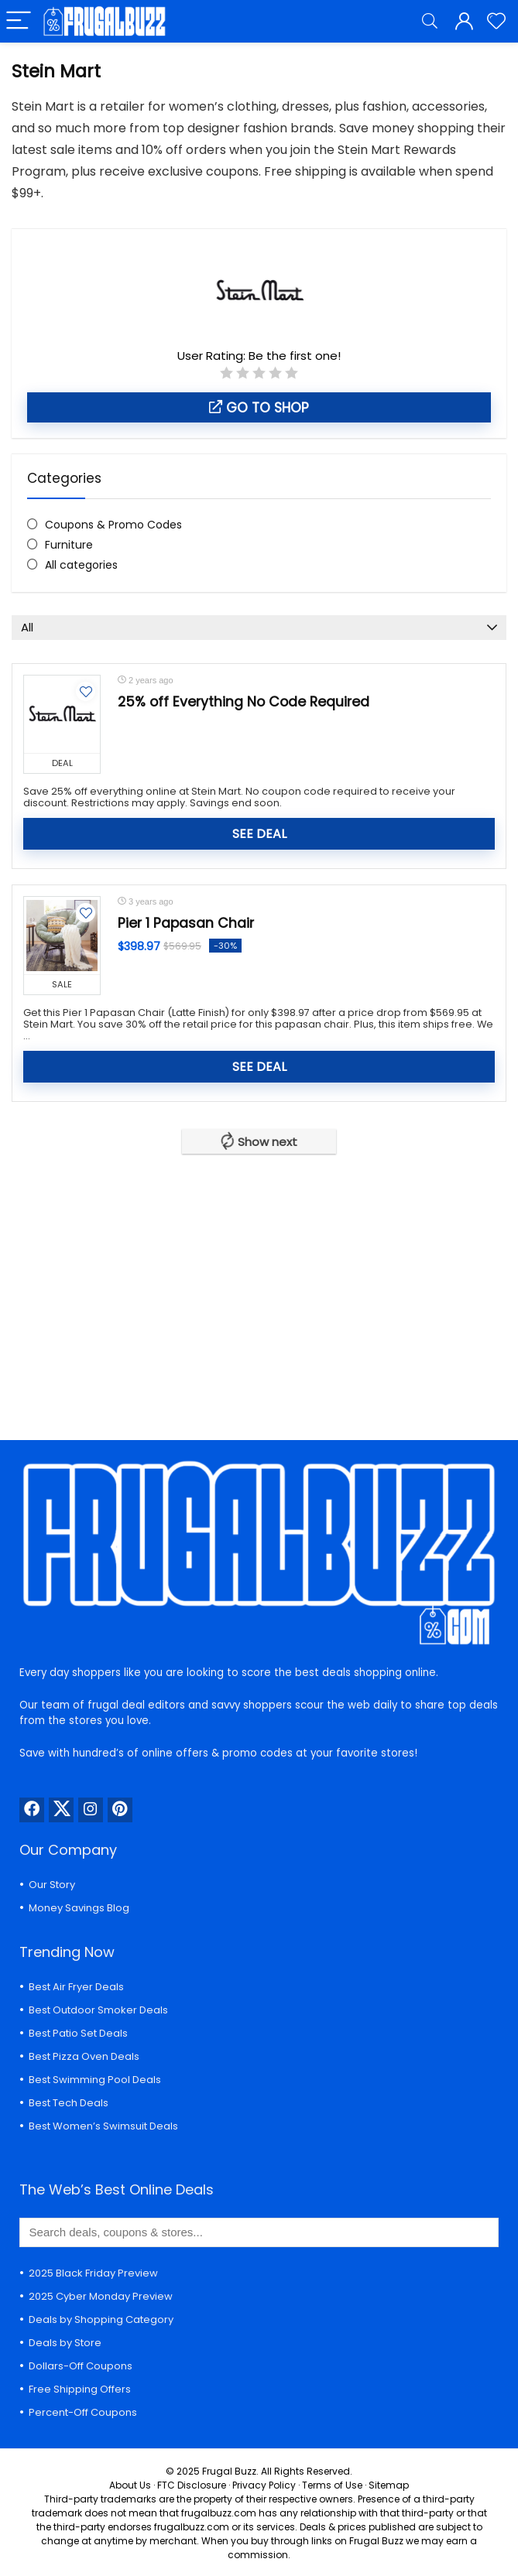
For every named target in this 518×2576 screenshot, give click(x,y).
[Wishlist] (496, 21)
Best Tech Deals (68, 2102)
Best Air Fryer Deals (76, 1986)
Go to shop (259, 408)
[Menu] (18, 21)
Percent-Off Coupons (83, 2412)
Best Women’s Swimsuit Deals (103, 2126)
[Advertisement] (259, 1285)
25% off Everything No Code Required (243, 702)
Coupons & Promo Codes (113, 524)
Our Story (52, 1884)
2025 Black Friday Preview (93, 2273)
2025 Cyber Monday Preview (101, 2296)
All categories (81, 565)
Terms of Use (332, 2485)
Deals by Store (65, 2342)
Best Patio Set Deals (78, 2033)
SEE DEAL (259, 834)
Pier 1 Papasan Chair (186, 923)
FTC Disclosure (191, 2485)
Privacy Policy (264, 2485)
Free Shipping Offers (80, 2389)
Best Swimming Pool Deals (95, 2079)
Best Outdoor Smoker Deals (98, 2010)
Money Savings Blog (79, 1907)
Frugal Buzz (229, 2471)
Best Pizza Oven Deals (84, 2056)
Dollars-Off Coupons (80, 2366)
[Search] (429, 21)
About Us (130, 2485)
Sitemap (389, 2485)
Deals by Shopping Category (101, 2319)
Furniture (69, 544)
